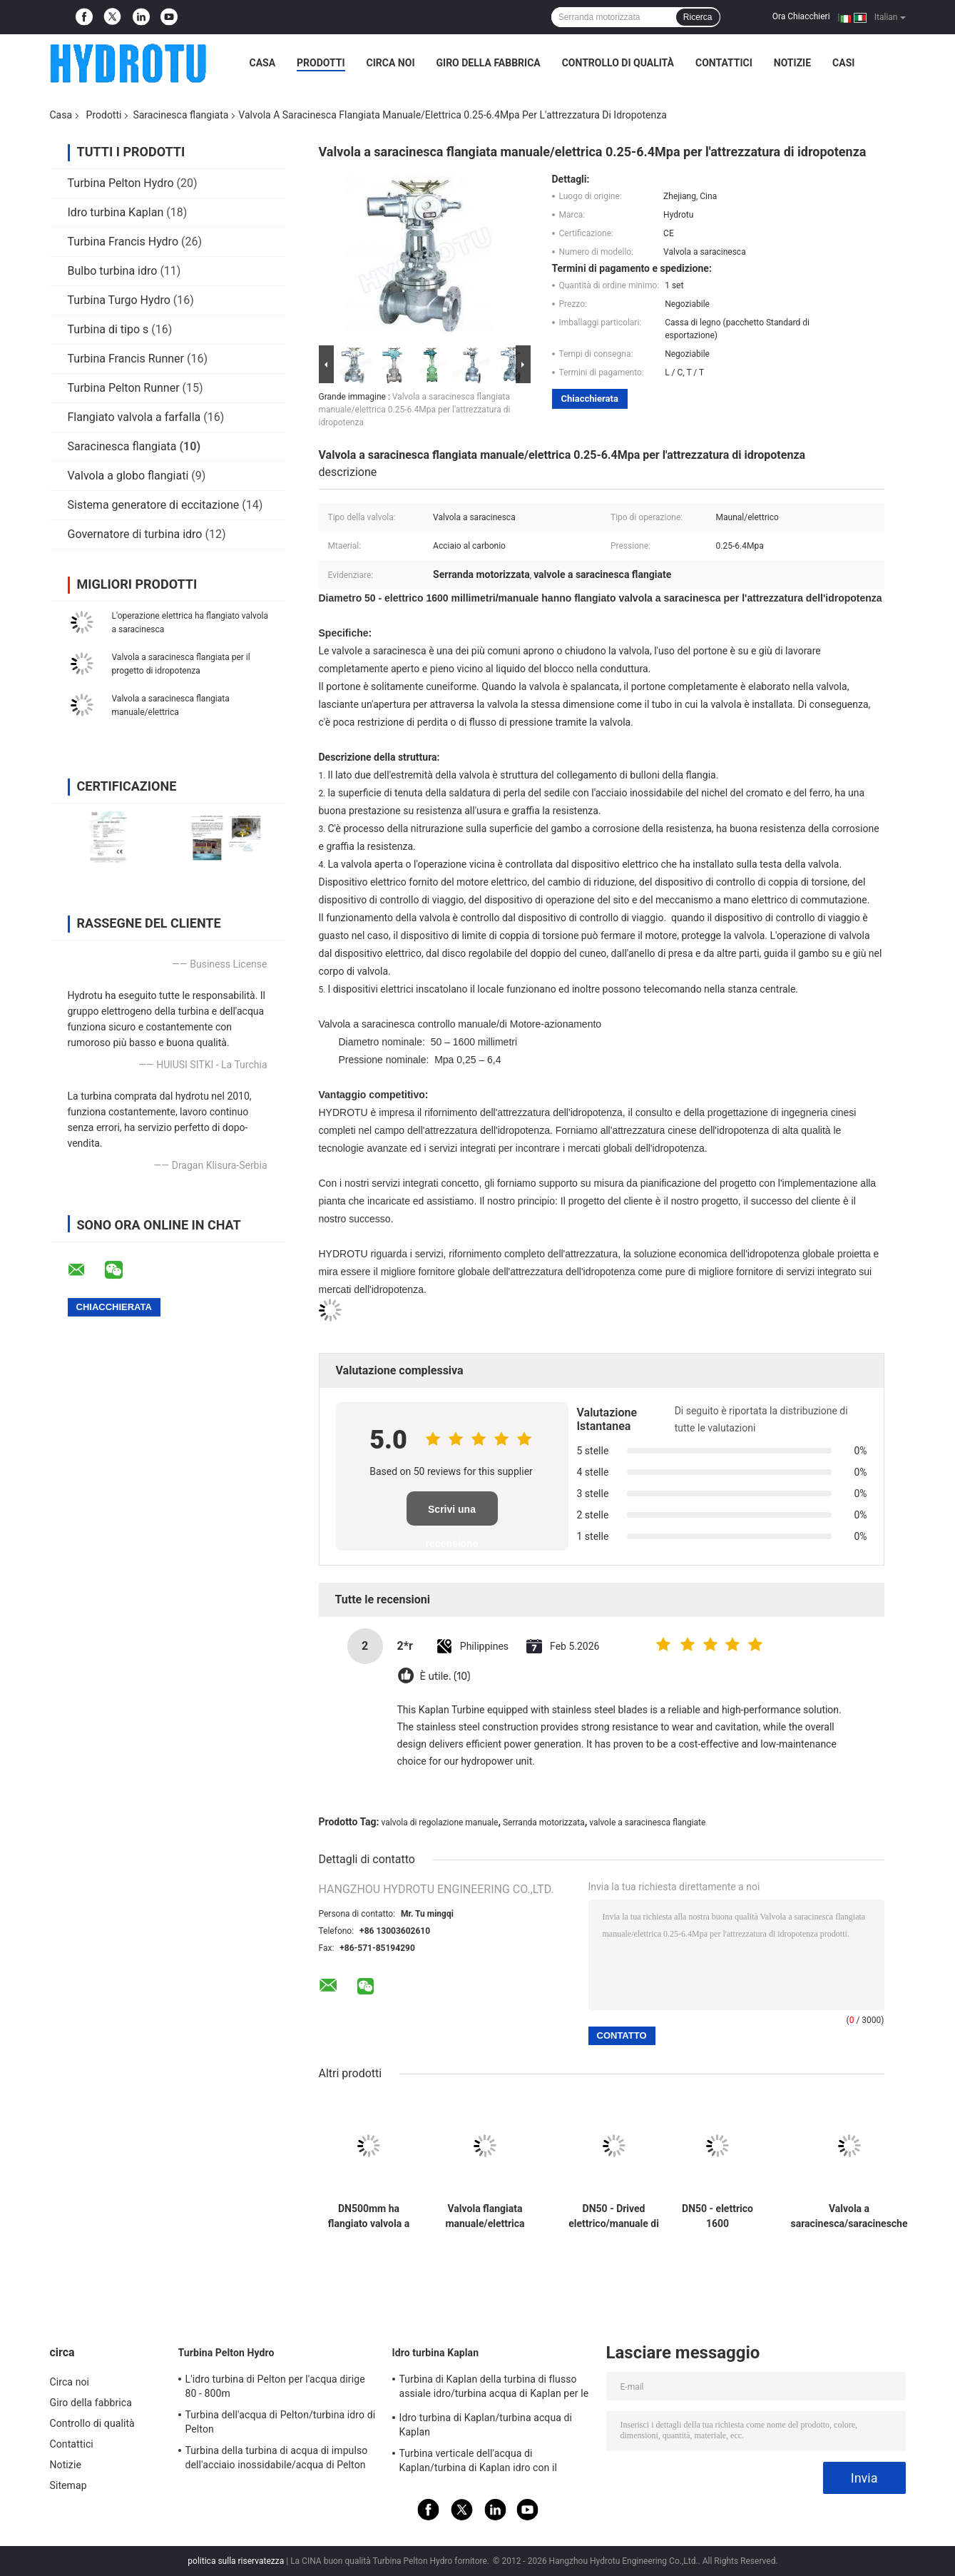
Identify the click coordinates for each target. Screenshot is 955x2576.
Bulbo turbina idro (113, 271)
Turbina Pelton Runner (124, 388)
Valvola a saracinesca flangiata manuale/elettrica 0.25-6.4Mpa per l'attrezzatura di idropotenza (415, 409)
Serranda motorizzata (544, 1822)
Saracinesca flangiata (180, 115)
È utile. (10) (445, 1676)
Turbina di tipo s (108, 329)
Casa (263, 63)
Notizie (792, 63)
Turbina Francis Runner (126, 358)
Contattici (723, 63)
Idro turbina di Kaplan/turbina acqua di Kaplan (486, 2425)
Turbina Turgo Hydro (119, 300)
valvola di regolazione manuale (440, 1822)
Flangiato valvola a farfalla (134, 417)
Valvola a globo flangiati (128, 475)
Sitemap (68, 2485)
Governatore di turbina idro (135, 534)
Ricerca (698, 17)
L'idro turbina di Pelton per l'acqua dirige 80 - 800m (275, 2386)
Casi (843, 63)
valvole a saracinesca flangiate (647, 1822)
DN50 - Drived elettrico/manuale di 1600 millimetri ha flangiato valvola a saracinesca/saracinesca (614, 2216)
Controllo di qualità (618, 63)
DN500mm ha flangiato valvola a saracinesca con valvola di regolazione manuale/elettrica (368, 2216)
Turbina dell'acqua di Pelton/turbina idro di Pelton (280, 2422)
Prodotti (321, 63)
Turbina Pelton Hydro (121, 183)
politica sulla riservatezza (236, 2561)
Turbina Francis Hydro (123, 241)
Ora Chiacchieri (801, 16)
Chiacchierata (589, 398)
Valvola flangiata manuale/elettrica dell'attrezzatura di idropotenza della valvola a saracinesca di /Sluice (485, 2216)
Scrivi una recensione (452, 1514)
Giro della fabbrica (488, 63)
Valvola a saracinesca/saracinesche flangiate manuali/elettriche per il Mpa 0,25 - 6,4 (849, 2216)
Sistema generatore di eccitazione (154, 505)
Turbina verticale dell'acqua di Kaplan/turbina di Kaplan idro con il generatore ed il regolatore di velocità (482, 2463)
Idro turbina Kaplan (116, 212)
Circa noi (391, 63)
